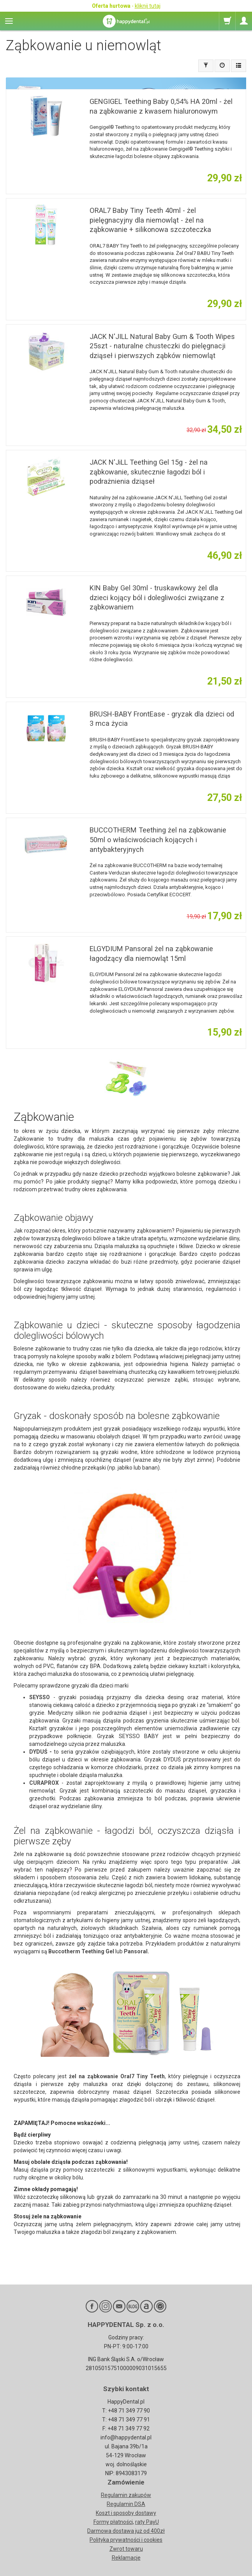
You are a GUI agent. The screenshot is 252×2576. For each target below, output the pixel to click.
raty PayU (147, 2522)
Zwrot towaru (126, 2549)
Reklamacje (126, 2558)
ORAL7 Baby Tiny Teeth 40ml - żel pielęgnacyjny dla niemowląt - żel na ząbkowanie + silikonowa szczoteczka (150, 220)
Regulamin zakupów (126, 2495)
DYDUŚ (38, 1752)
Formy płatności (113, 2522)
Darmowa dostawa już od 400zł (126, 2531)
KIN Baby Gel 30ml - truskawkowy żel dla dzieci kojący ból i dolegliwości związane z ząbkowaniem (157, 597)
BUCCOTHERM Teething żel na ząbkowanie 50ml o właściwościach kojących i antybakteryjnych (158, 839)
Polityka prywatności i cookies (126, 2540)
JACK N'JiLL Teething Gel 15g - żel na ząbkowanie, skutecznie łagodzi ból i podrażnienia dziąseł (149, 471)
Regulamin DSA (126, 2504)
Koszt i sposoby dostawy (126, 2513)
